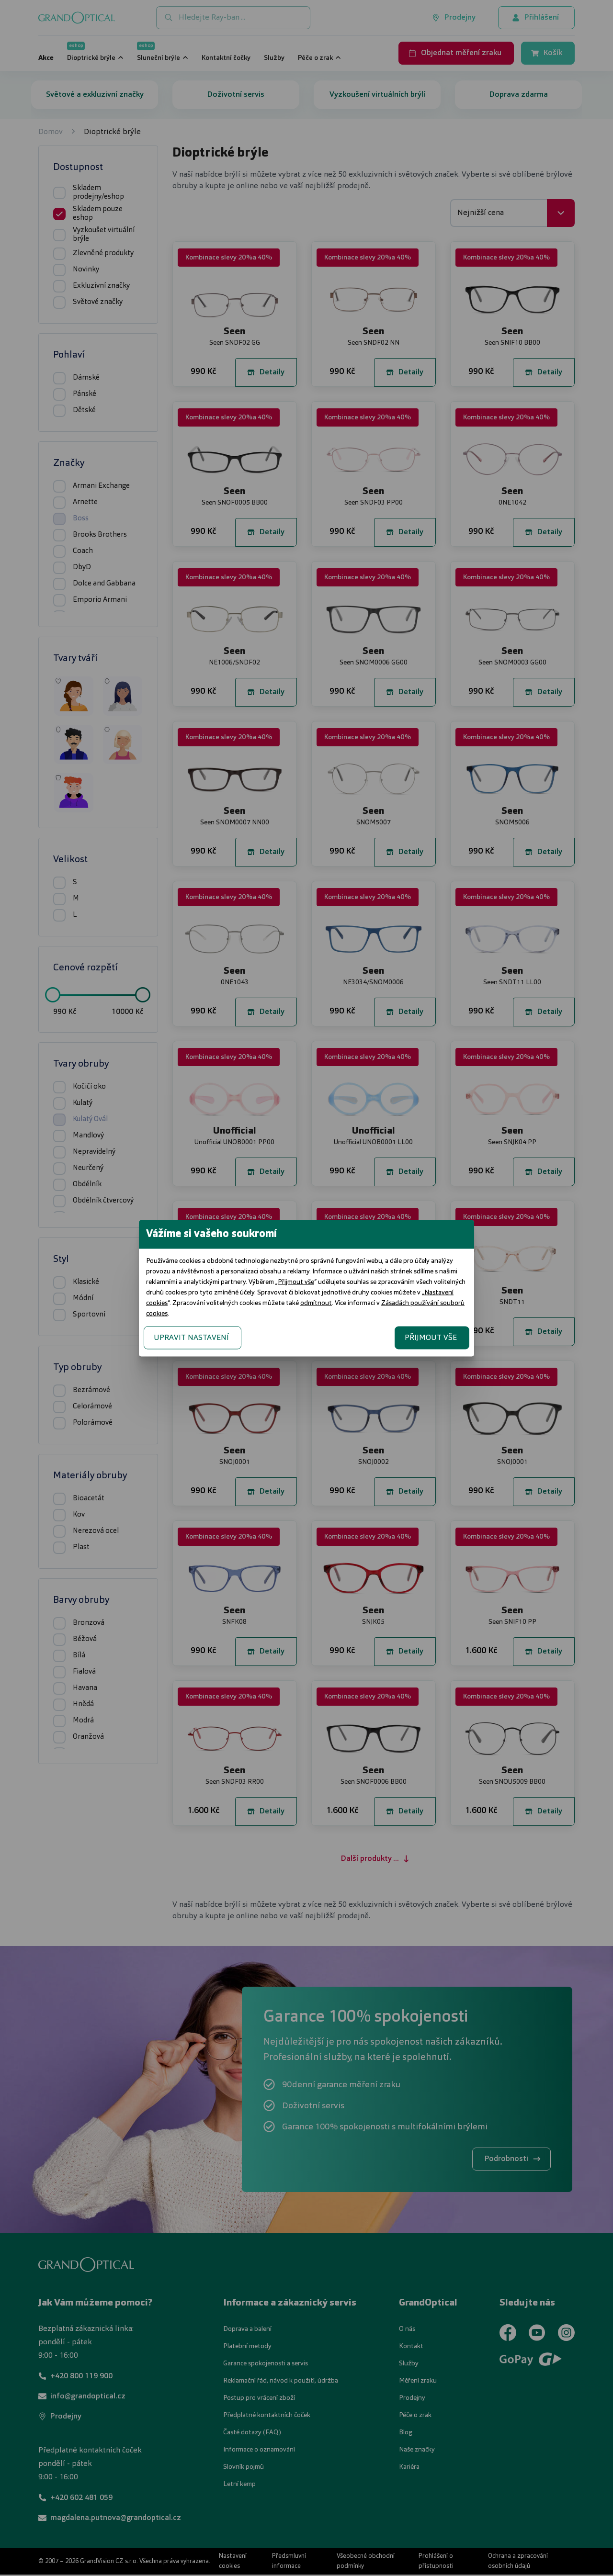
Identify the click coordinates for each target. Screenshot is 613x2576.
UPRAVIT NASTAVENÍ (191, 1337)
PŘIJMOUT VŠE (431, 1337)
